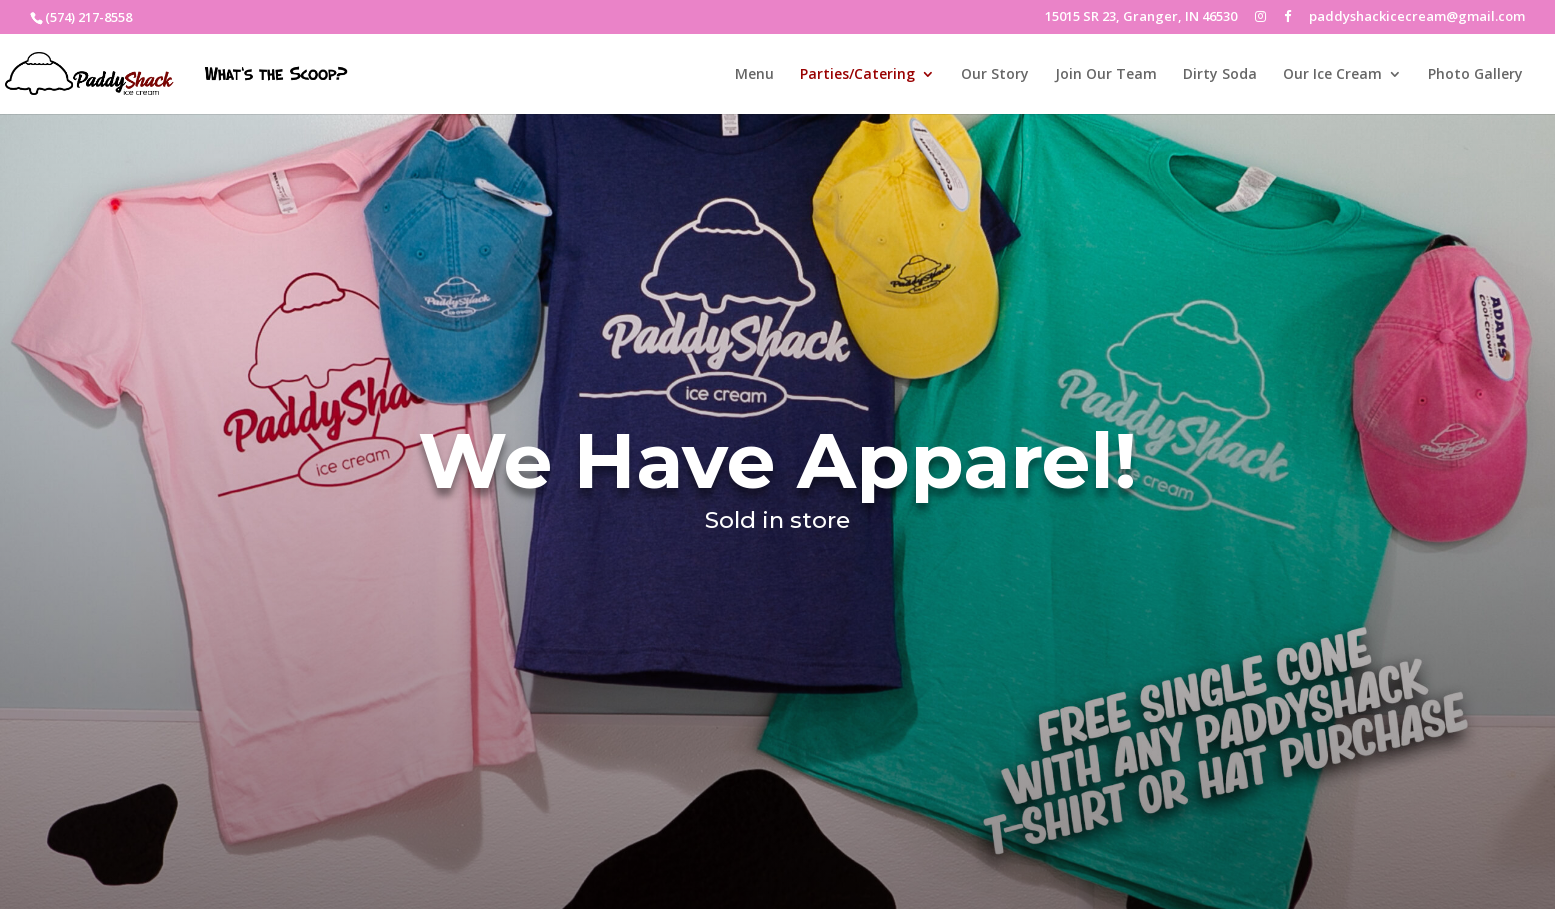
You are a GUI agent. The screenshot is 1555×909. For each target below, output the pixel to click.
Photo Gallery (1475, 75)
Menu (754, 75)
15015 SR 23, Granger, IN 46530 (1141, 17)
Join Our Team (1106, 75)
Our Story (995, 75)
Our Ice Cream (1332, 75)
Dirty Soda (1220, 75)
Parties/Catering (857, 75)
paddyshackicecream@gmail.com (1417, 17)
